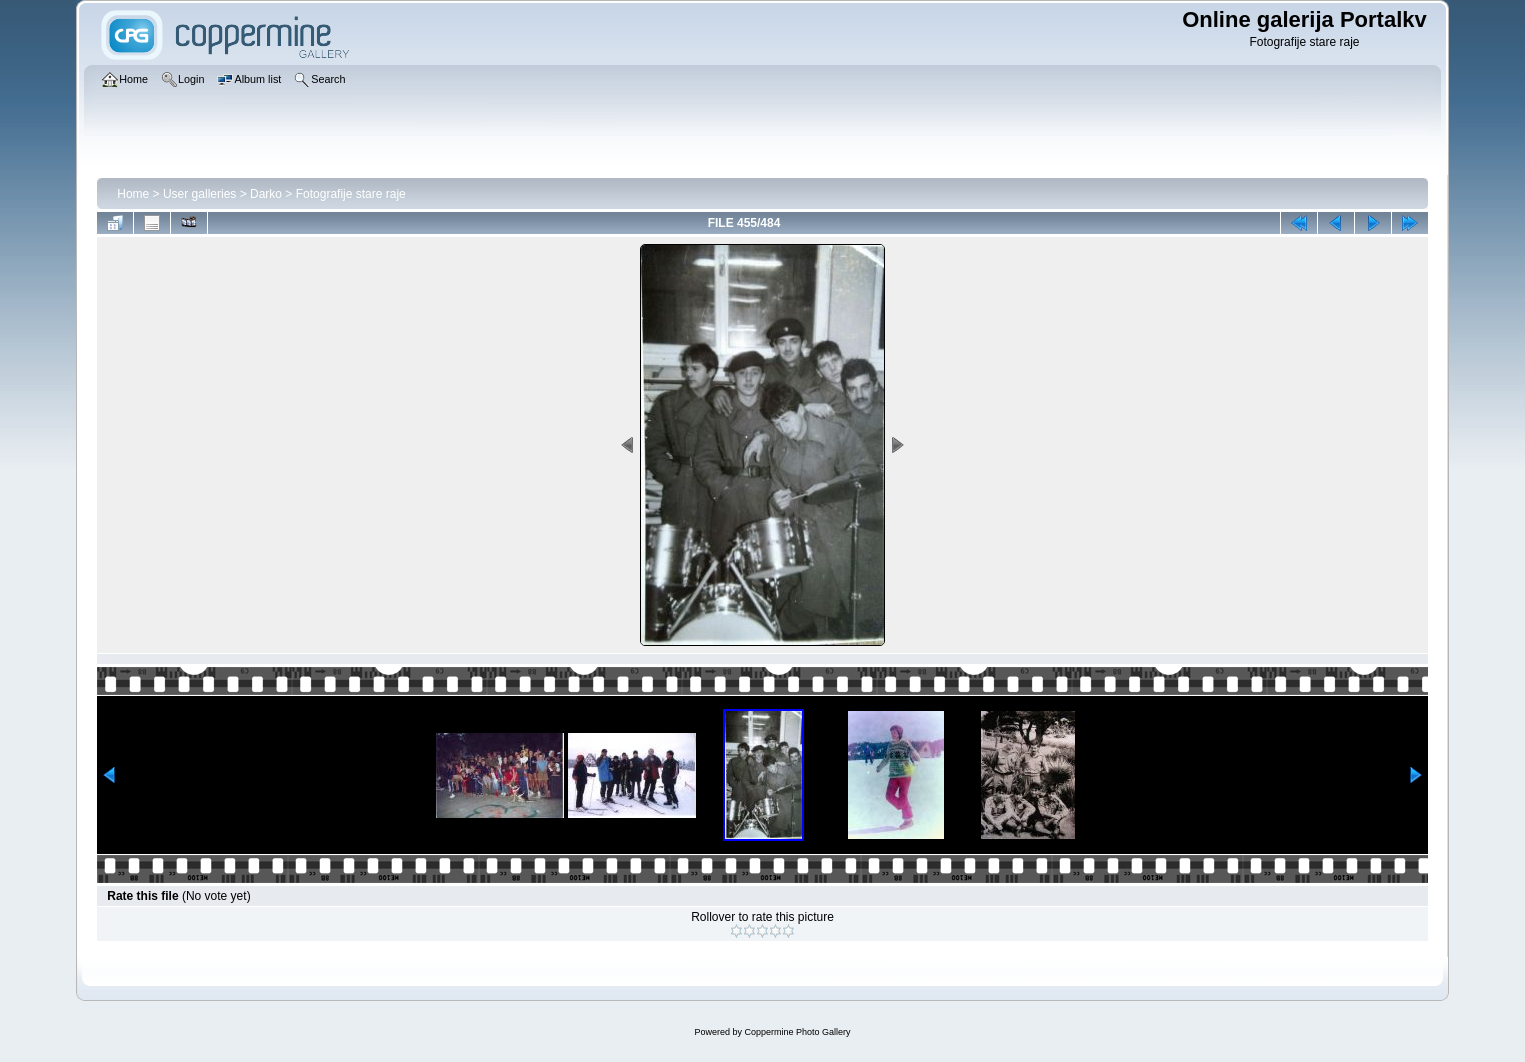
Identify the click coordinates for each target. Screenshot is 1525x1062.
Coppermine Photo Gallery (797, 1032)
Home (133, 194)
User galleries (199, 194)
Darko (266, 194)
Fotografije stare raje (351, 194)
